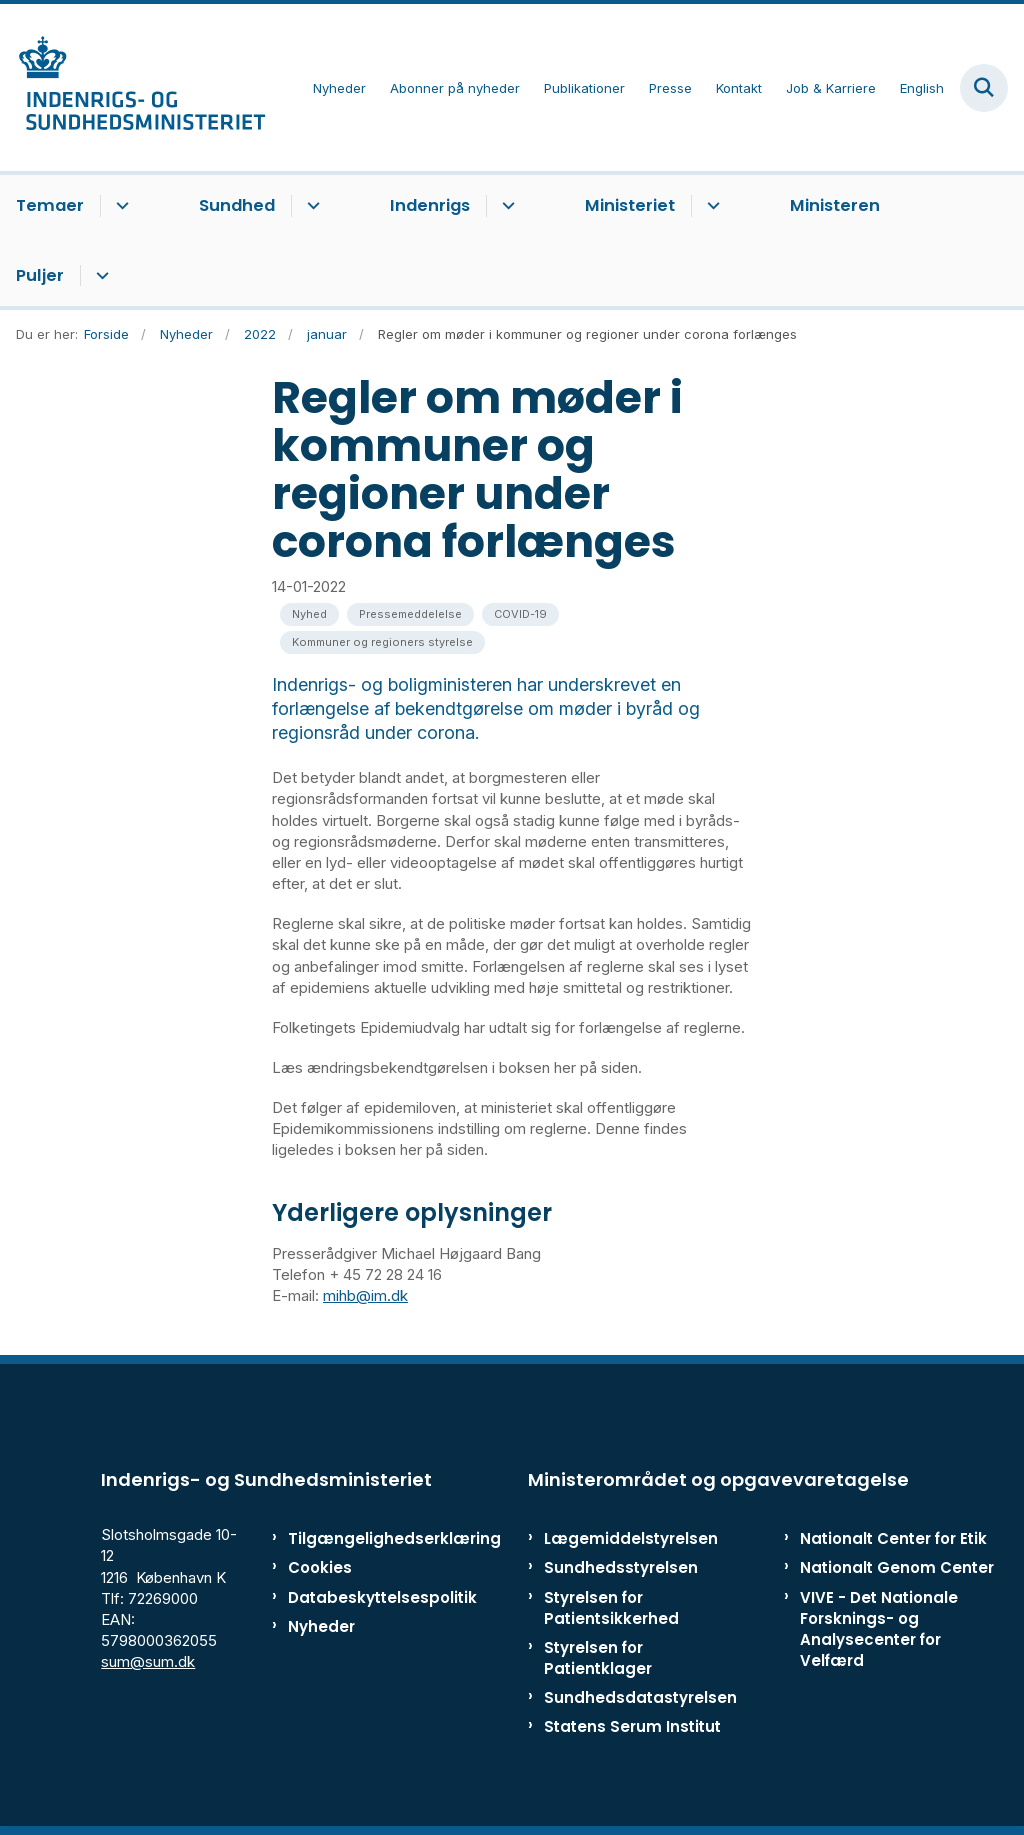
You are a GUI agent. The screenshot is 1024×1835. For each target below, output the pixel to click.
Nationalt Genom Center (897, 1567)
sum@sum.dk (148, 1661)
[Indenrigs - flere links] (505, 206)
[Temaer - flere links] (119, 206)
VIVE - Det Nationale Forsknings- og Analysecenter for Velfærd (879, 1629)
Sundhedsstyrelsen (621, 1567)
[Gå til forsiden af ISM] (133, 87)
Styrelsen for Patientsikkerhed (611, 1608)
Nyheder (321, 1626)
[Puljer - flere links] (99, 276)
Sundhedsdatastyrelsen (640, 1697)
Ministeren (835, 205)
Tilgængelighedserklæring (349, 1538)
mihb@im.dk (365, 1295)
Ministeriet (630, 205)
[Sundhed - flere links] (310, 206)
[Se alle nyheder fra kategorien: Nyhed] (309, 614)
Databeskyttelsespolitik (349, 1597)
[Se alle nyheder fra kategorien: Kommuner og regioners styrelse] (382, 642)
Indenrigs (430, 205)
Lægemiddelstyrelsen (631, 1538)
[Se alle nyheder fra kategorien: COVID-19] (520, 614)
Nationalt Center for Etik (893, 1538)
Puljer (40, 275)
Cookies (320, 1567)
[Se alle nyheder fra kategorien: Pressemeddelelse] (410, 614)
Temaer (50, 205)
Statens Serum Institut (632, 1726)
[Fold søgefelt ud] (984, 88)
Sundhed (237, 205)
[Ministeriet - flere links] (710, 206)
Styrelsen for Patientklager (598, 1658)
